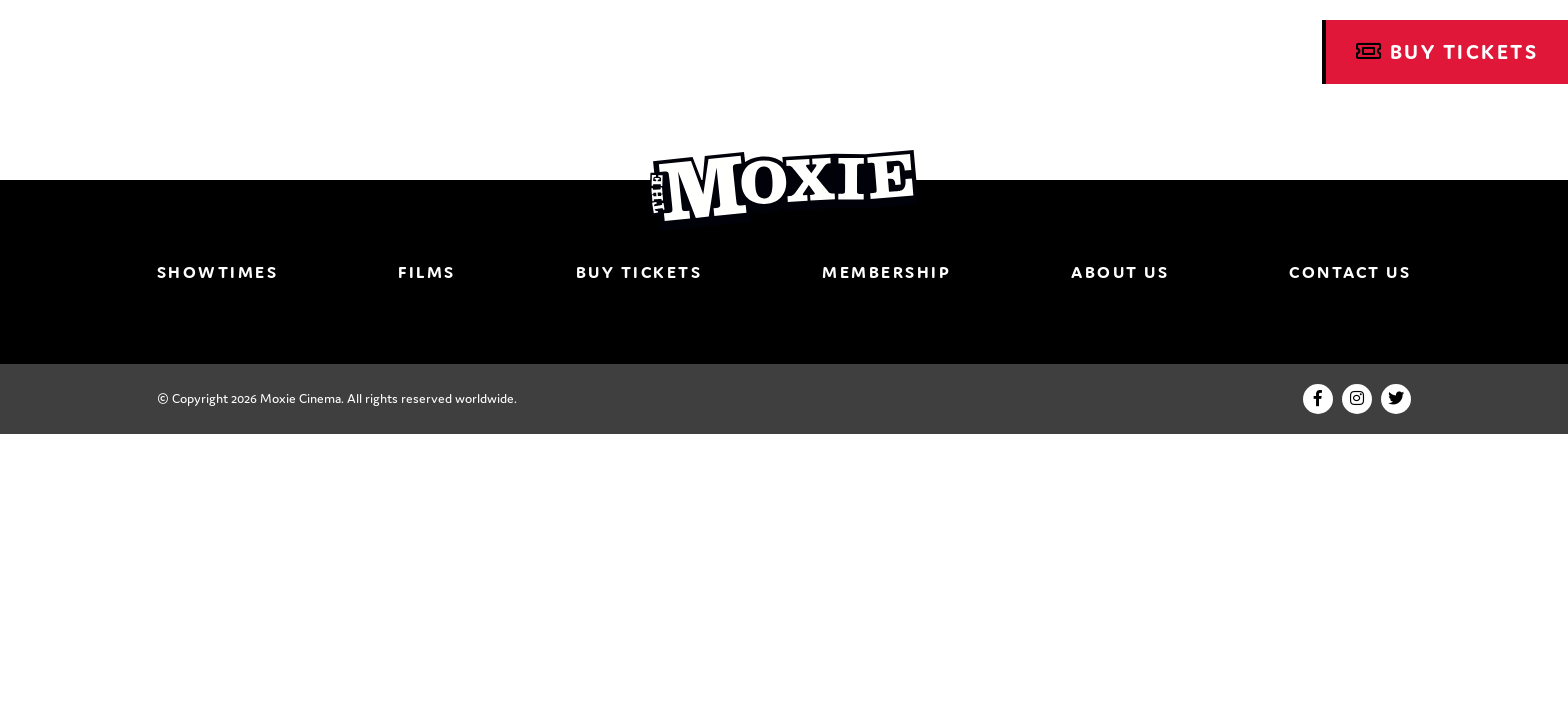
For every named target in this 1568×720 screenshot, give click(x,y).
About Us (1120, 272)
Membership (886, 272)
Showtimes (218, 272)
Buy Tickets (1447, 52)
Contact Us (1350, 272)
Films (427, 272)
